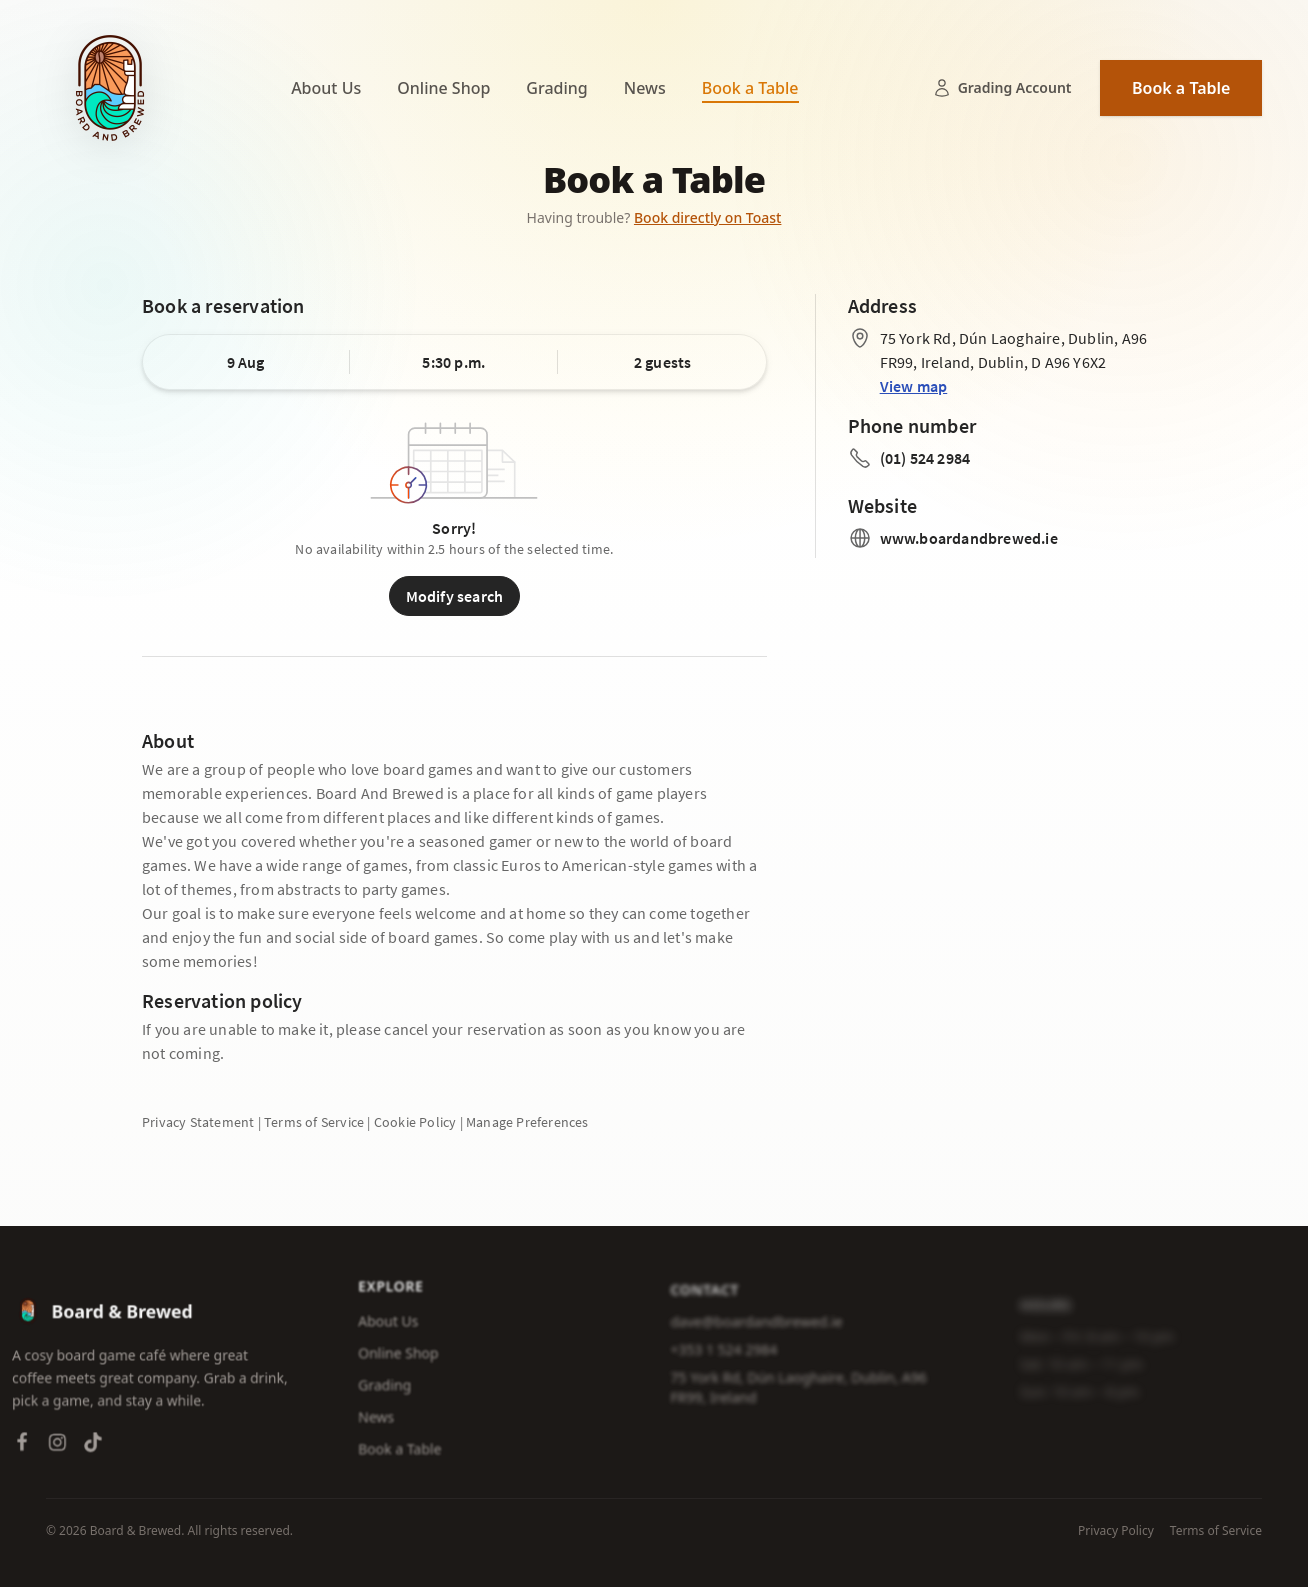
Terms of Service (1216, 1531)
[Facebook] (22, 1446)
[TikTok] (93, 1446)
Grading (556, 88)
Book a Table (750, 88)
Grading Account (1002, 88)
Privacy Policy (1116, 1531)
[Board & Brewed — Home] (110, 88)
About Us (326, 88)
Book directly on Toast (708, 217)
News (645, 88)
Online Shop (443, 88)
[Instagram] (58, 1446)
